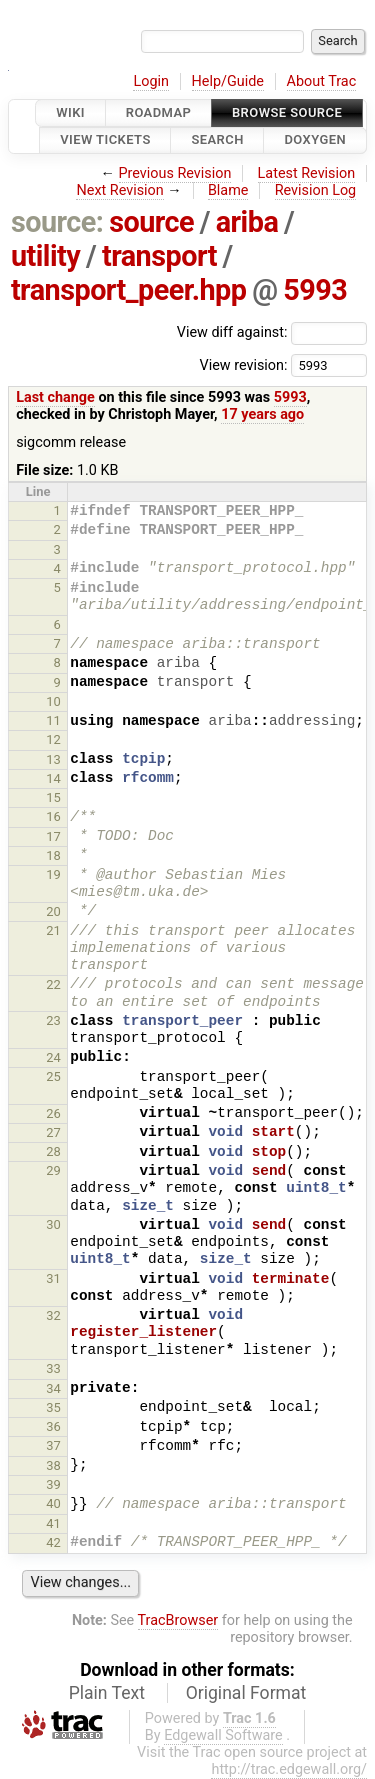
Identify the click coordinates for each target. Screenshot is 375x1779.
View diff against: (272, 332)
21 (53, 930)
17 (53, 836)
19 (53, 874)
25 (53, 1076)
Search (217, 140)
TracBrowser (178, 1620)
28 (53, 1151)
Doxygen (315, 140)
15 (53, 797)
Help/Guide (228, 81)
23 (53, 1020)
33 (53, 1368)
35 (53, 1407)
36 (53, 1426)
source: (57, 222)
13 (53, 759)
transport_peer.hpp (129, 290)
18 (53, 855)
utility (45, 256)
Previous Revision (175, 173)
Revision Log (316, 190)
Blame (228, 190)
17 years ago (262, 414)
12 (53, 739)
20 (53, 911)
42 (53, 1542)
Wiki (70, 112)
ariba (247, 222)
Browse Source (287, 112)
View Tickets (105, 140)
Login (151, 81)
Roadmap (159, 112)
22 (53, 984)
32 (53, 1315)
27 (53, 1132)
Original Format (246, 1693)
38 (53, 1465)
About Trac (322, 81)
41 (53, 1523)
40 (53, 1503)
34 (53, 1388)
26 (53, 1113)
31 (53, 1278)
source (151, 222)
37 (53, 1445)
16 (53, 816)
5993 (315, 290)
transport (159, 256)
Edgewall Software (223, 1735)
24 (53, 1057)
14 (53, 778)
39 (53, 1484)
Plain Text (107, 1693)
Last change (55, 397)
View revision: (243, 364)
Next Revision (119, 190)
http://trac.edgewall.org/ (289, 1769)
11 (53, 720)
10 (53, 701)
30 (53, 1224)
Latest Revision (307, 173)
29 (53, 1170)
